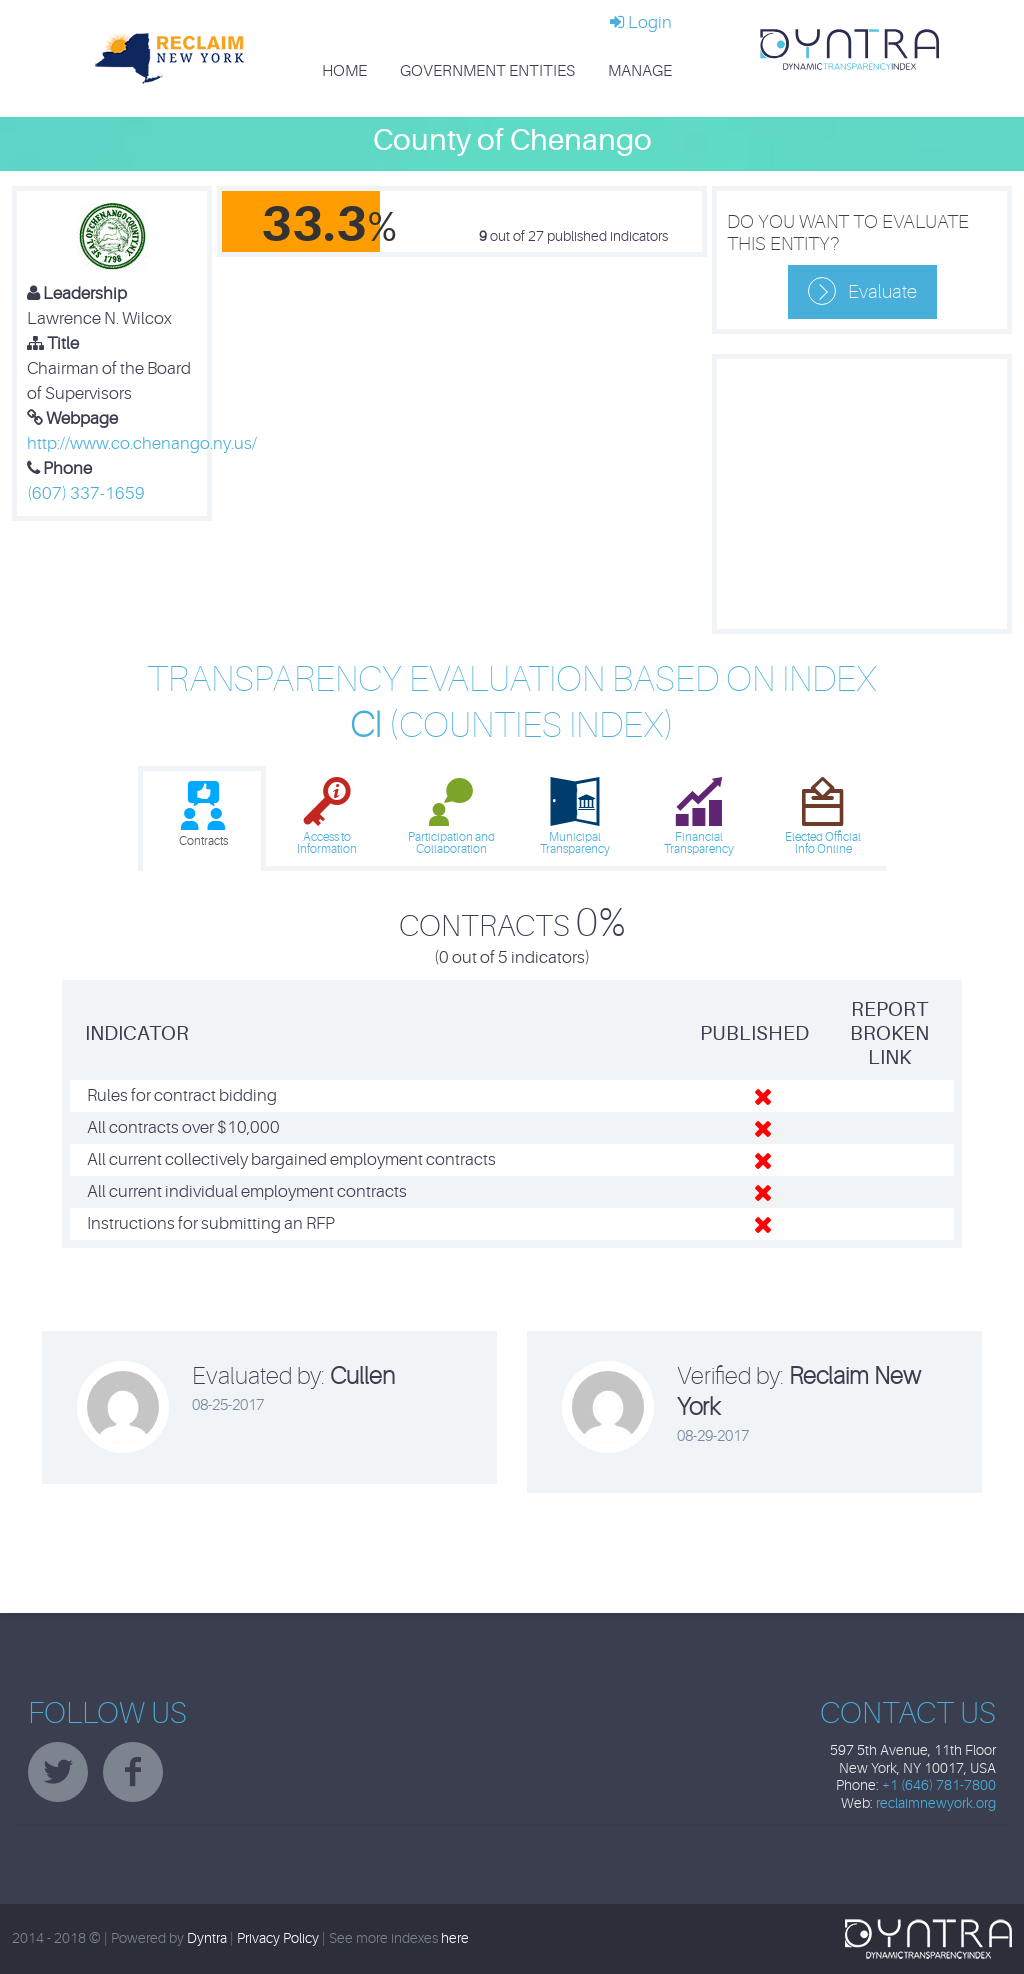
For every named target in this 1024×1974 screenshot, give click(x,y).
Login (641, 22)
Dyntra (207, 1938)
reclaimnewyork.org (936, 1803)
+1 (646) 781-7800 (939, 1785)
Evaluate (882, 292)
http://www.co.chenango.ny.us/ (142, 443)
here (455, 1938)
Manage (640, 71)
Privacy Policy (278, 1938)
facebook (133, 1772)
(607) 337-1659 (86, 493)
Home (344, 71)
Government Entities (487, 71)
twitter (58, 1772)
